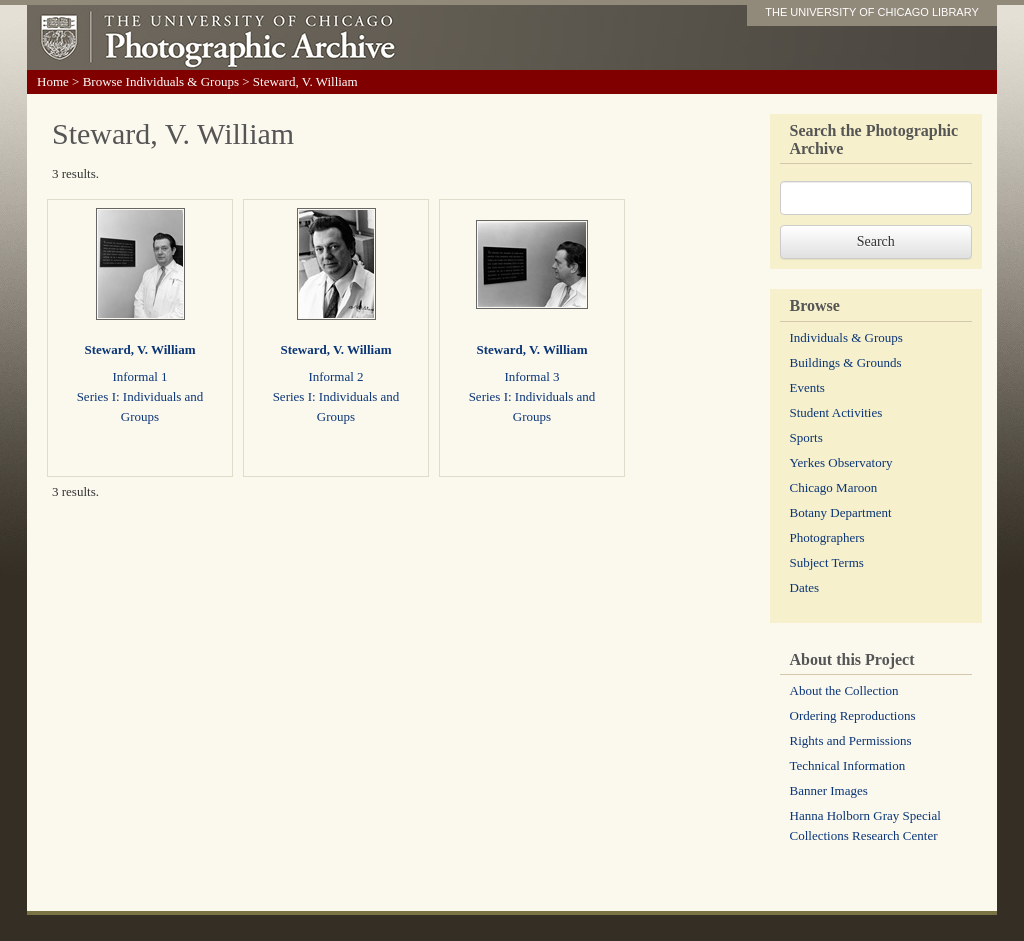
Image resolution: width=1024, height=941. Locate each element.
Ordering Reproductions (853, 715)
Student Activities (836, 412)
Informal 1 (139, 376)
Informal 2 (335, 376)
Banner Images (829, 790)
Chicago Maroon (834, 487)
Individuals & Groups (846, 337)
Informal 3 (531, 376)
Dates (805, 587)
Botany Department (841, 512)
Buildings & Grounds (846, 362)
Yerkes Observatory (841, 462)
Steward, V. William (139, 349)
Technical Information (848, 765)
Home (53, 81)
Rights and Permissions (851, 740)
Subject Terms (827, 562)
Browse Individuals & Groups (161, 81)
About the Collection (844, 690)
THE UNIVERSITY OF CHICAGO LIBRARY (872, 12)
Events (807, 387)
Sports (806, 437)
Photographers (827, 537)
